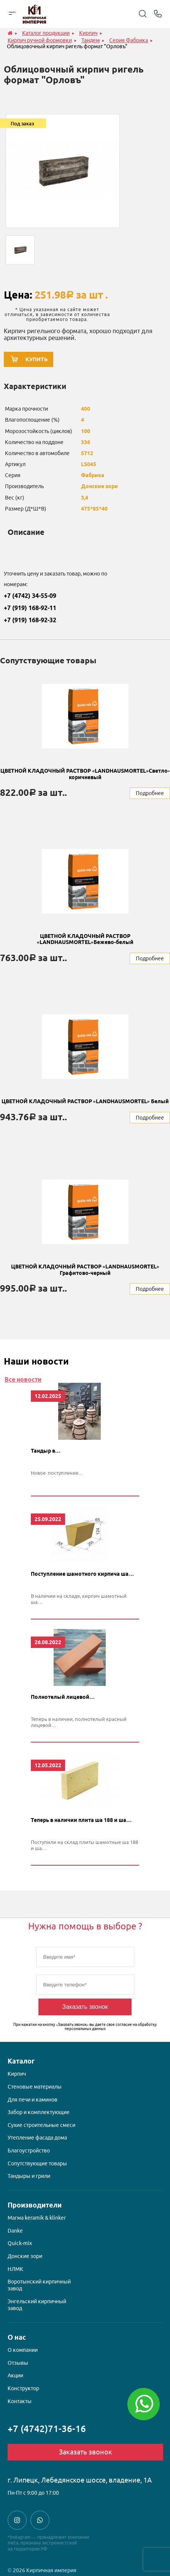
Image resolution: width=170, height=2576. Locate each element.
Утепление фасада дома (37, 2138)
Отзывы (18, 2363)
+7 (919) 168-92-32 (30, 620)
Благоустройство (29, 2150)
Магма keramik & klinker (37, 2218)
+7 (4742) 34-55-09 (30, 595)
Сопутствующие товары (37, 2163)
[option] (63, 171)
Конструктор (23, 2388)
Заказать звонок (85, 2007)
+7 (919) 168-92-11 (30, 607)
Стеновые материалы (35, 2087)
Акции (15, 2375)
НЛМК (15, 2269)
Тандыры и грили (29, 2176)
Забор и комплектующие (39, 2112)
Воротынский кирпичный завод (39, 2285)
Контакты (20, 2401)
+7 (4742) (47, 2429)
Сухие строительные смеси (41, 2125)
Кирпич (17, 2074)
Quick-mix (20, 2243)
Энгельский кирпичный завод (37, 2304)
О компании (23, 2350)
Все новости (23, 1379)
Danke (15, 2231)
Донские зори (25, 2256)
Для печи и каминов (32, 2100)
